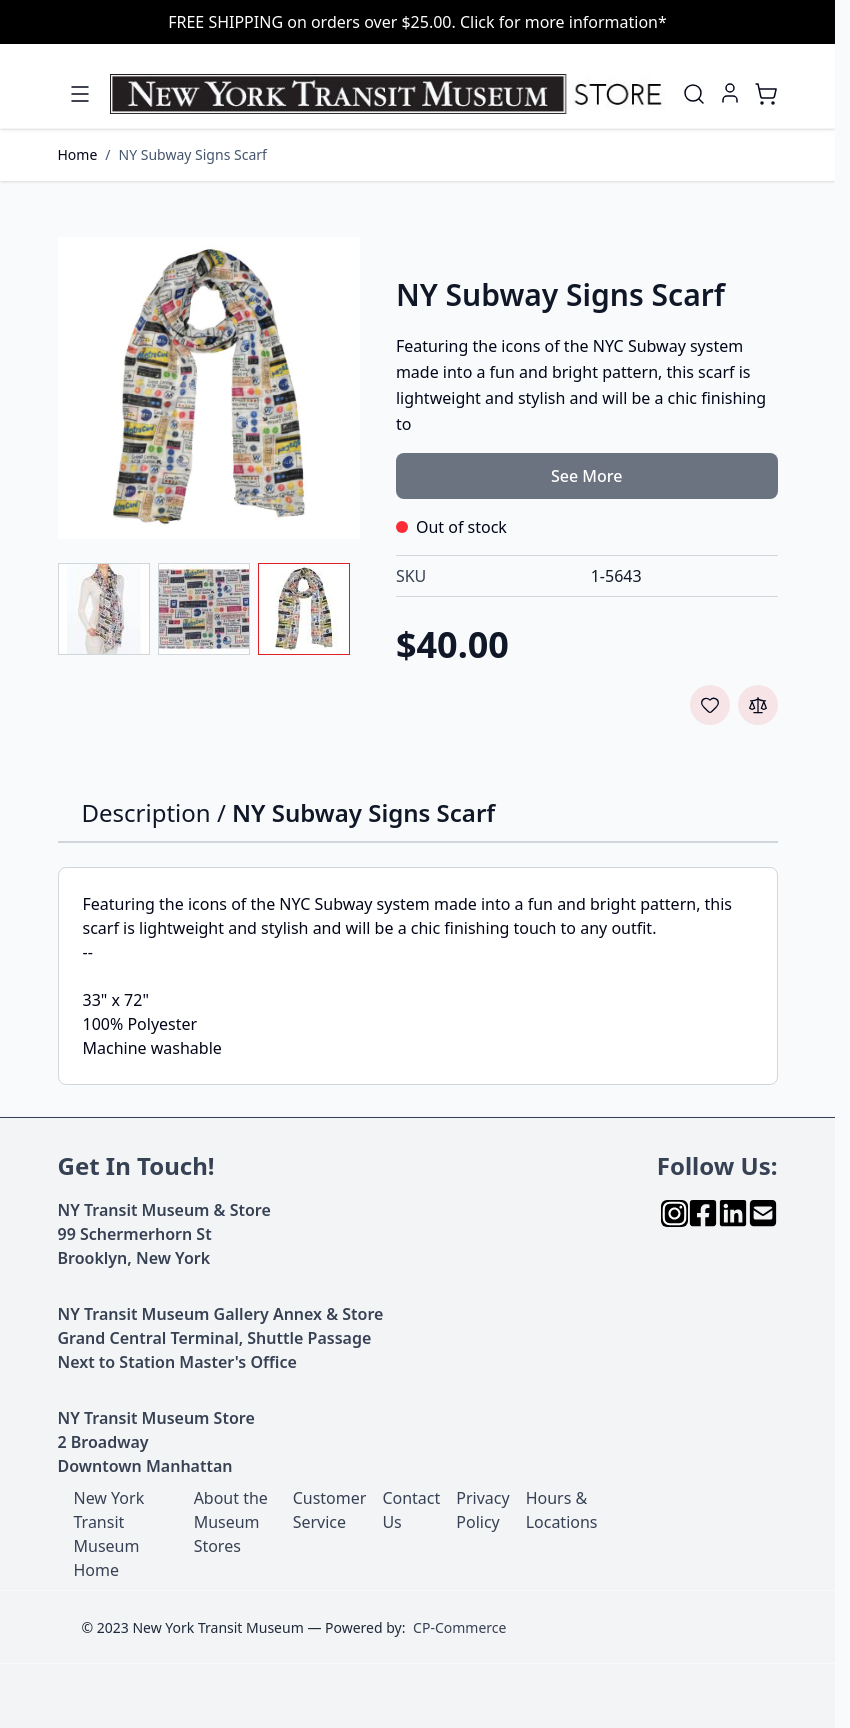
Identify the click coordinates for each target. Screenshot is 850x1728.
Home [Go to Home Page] (78, 154)
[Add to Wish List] (710, 705)
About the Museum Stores (231, 1522)
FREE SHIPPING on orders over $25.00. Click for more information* (417, 22)
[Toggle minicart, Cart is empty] (766, 94)
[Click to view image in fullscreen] (209, 388)
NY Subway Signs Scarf (193, 154)
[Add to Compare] (758, 705)
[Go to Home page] (390, 94)
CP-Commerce (459, 1627)
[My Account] (730, 93)
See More (586, 476)
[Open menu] (80, 94)
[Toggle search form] (694, 94)
